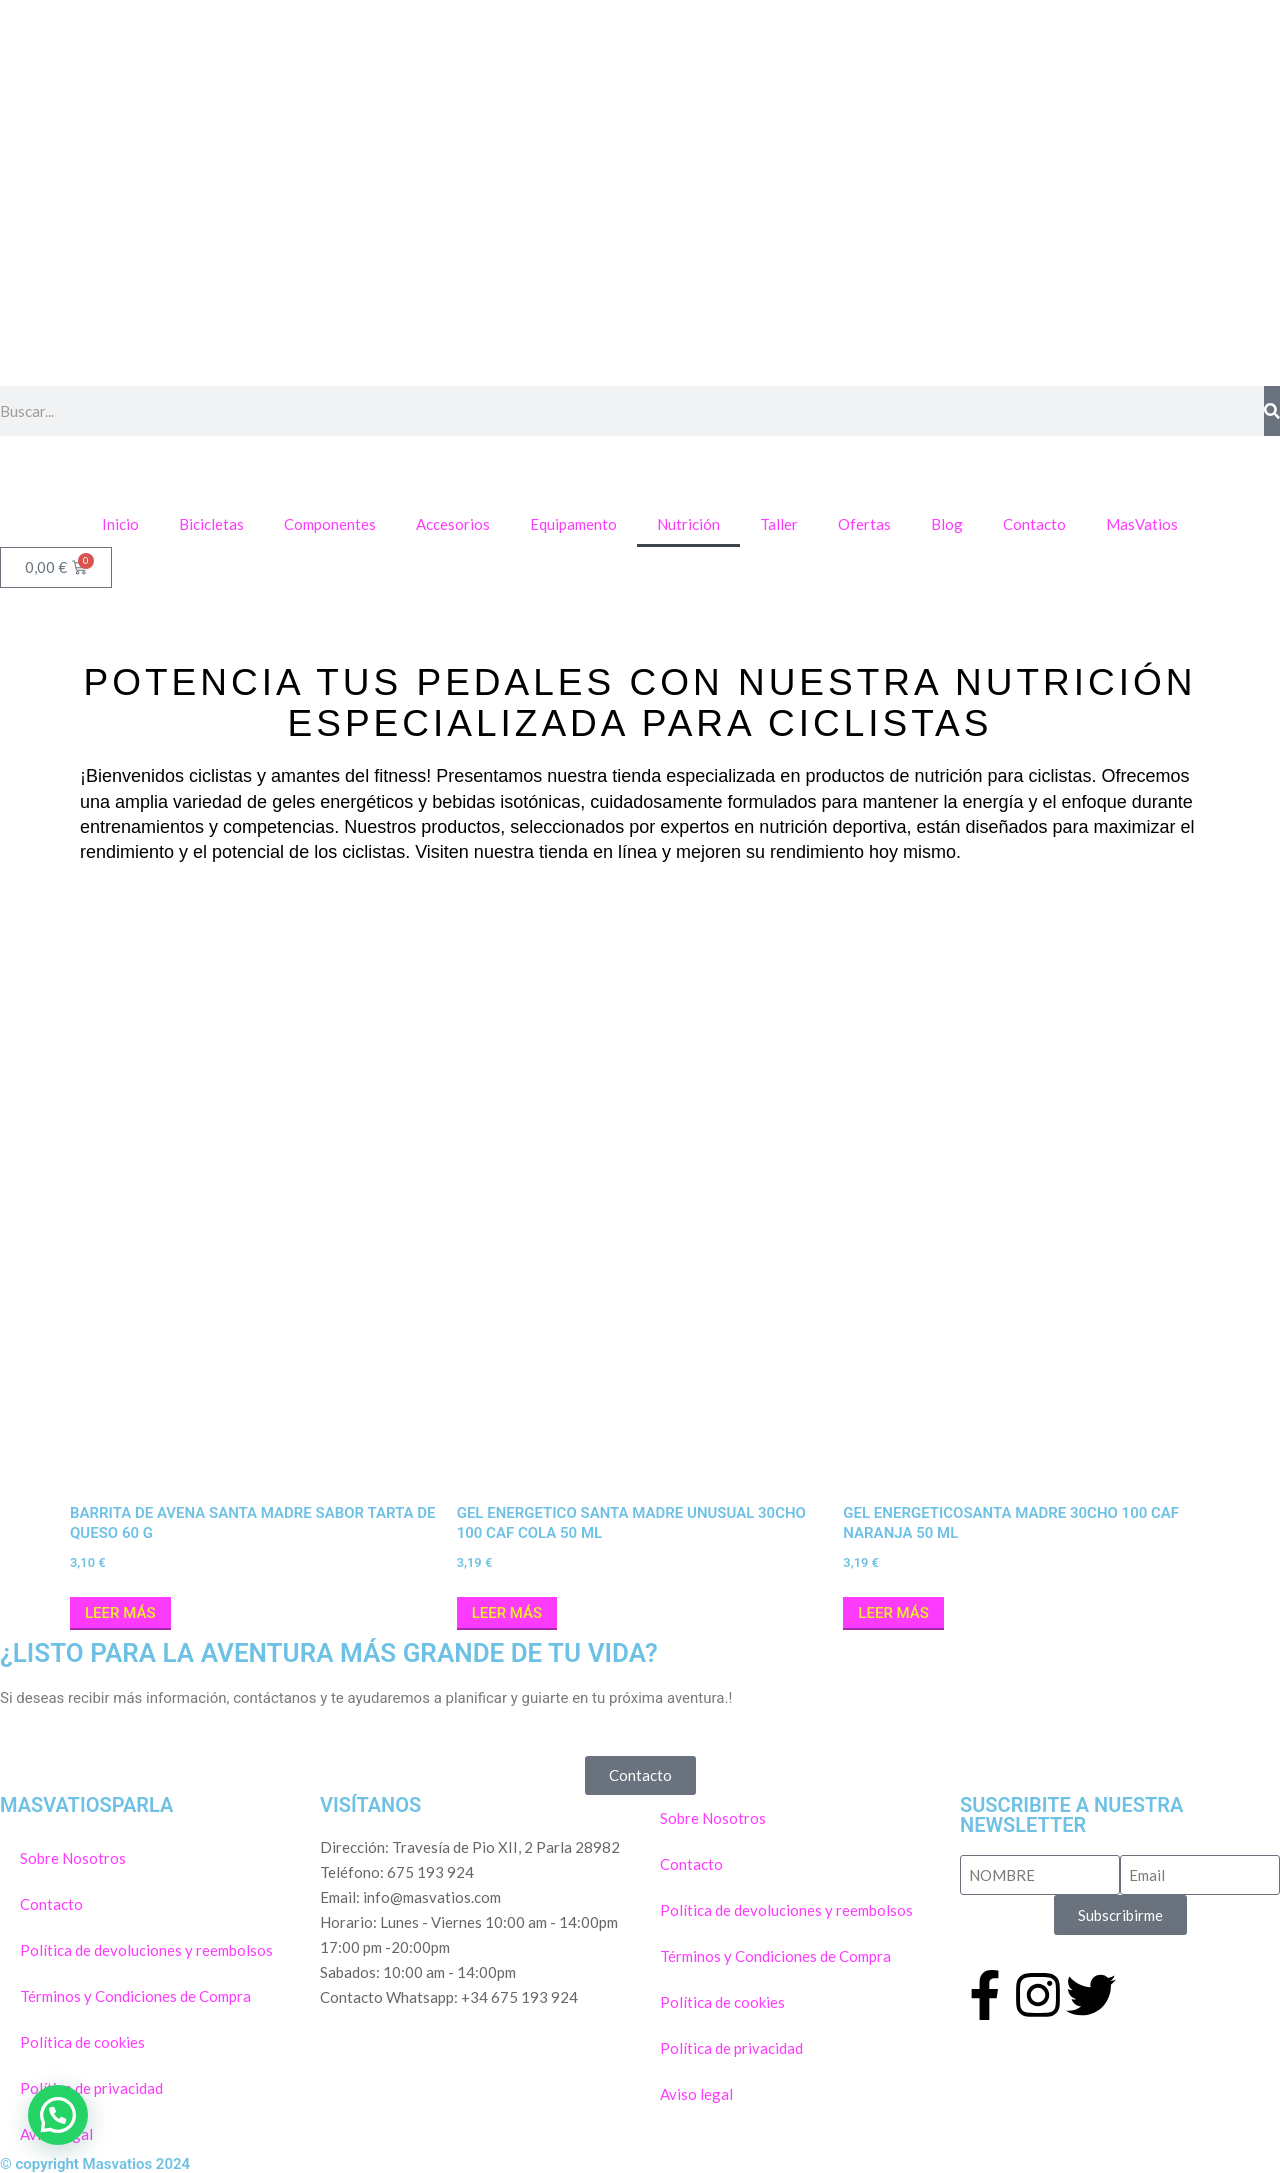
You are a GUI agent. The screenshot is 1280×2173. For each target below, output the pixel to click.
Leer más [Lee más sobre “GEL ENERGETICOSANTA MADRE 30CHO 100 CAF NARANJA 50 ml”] (893, 1613)
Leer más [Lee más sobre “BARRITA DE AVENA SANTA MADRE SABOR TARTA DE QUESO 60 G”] (120, 1613)
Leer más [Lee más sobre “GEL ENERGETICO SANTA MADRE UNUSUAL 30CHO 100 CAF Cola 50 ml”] (507, 1613)
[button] (58, 2115)
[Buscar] (1272, 411)
